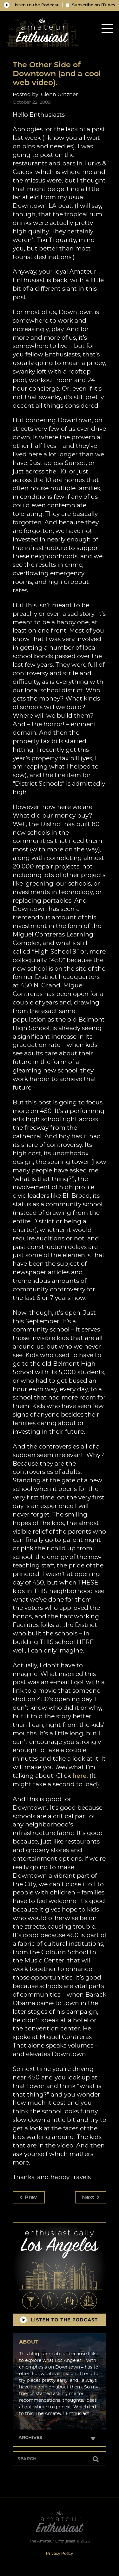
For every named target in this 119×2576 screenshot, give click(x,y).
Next (91, 2197)
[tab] (107, 29)
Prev (28, 2197)
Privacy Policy (59, 2553)
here (79, 1776)
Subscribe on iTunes (90, 5)
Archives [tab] (30, 2438)
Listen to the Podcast (31, 5)
